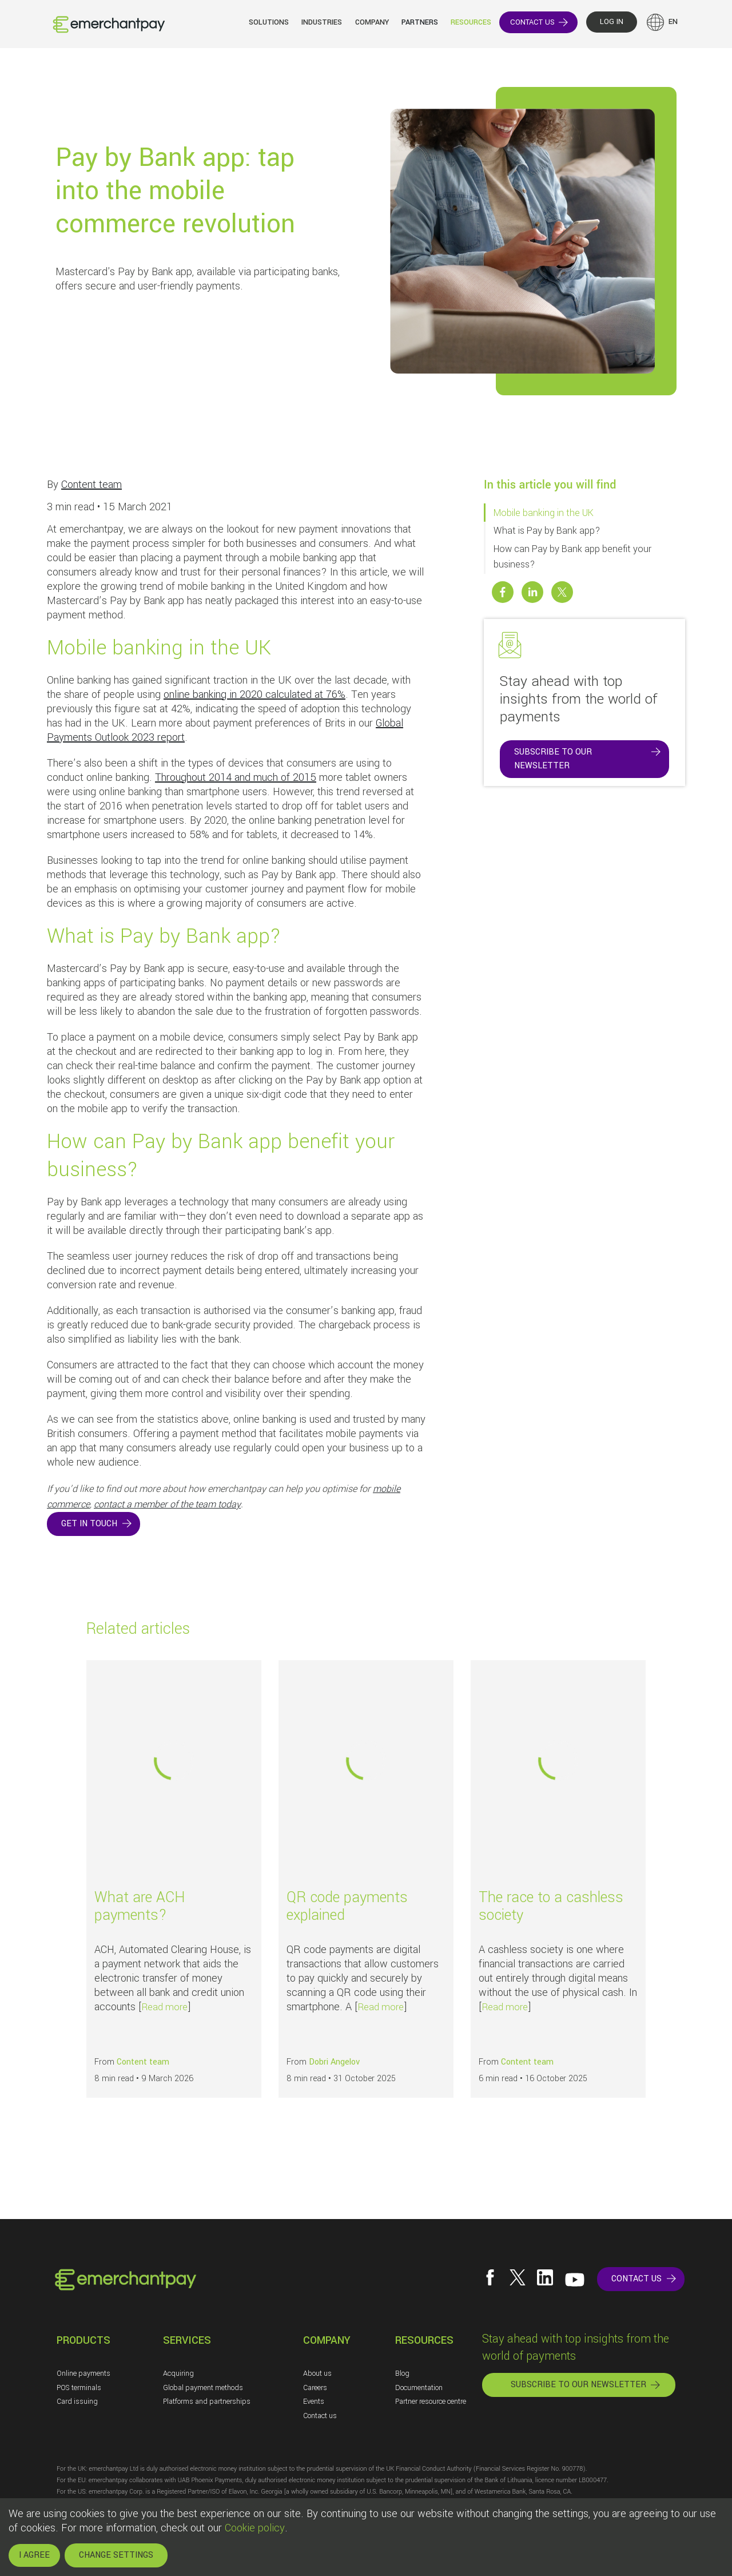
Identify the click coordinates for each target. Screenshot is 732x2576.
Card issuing (77, 2401)
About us (317, 2373)
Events (313, 2401)
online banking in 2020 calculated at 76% (254, 694)
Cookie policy (255, 2528)
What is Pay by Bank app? (547, 530)
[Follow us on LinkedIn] (545, 2277)
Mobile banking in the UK (544, 512)
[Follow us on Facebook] (490, 2277)
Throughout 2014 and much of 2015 (235, 777)
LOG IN (611, 22)
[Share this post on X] (562, 592)
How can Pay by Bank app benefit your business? (572, 556)
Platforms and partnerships (206, 2401)
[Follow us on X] (518, 2277)
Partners (419, 22)
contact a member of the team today (167, 1504)
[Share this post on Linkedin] (532, 592)
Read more (165, 2007)
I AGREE (34, 2555)
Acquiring (178, 2373)
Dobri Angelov (334, 2062)
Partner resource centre (430, 2401)
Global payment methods (203, 2388)
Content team (91, 484)
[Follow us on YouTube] (574, 2279)
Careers (315, 2388)
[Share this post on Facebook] (503, 592)
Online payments (83, 2373)
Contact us (320, 2416)
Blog (402, 2373)
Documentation (419, 2388)
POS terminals (79, 2388)
